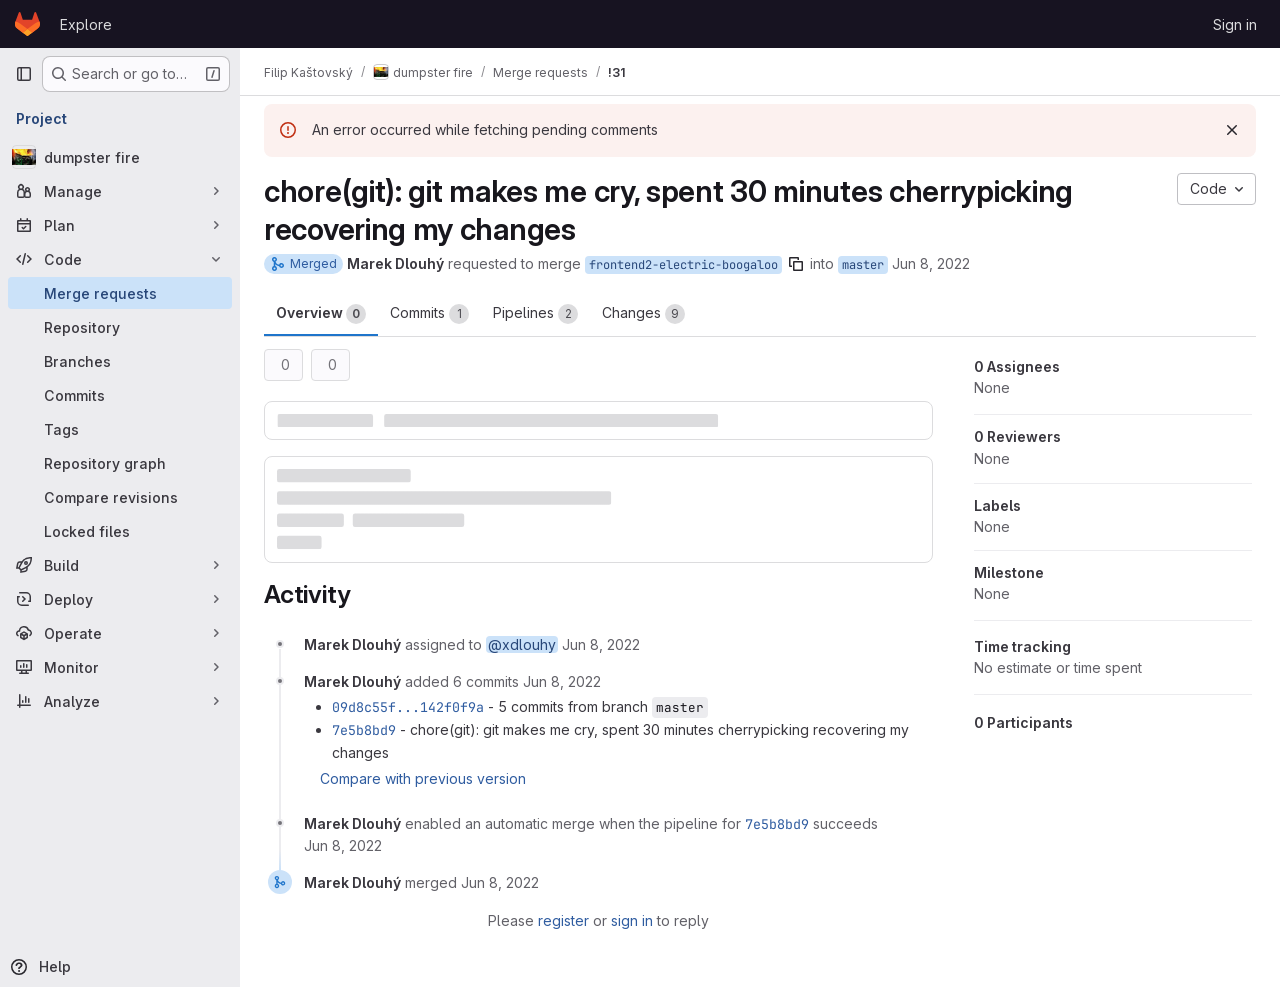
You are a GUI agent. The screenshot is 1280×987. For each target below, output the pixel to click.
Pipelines (535, 314)
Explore (86, 24)
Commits (429, 314)
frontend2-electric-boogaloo (683, 265)
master (863, 265)
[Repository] (120, 327)
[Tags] (120, 429)
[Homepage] (27, 24)
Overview (321, 314)
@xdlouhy (522, 644)
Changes (643, 314)
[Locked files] (120, 531)
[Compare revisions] (120, 497)
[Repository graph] (120, 463)
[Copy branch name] (796, 264)
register (563, 920)
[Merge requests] (120, 293)
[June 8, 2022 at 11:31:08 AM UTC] (500, 882)
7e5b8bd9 (364, 730)
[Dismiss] (1232, 130)
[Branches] (120, 361)
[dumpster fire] (120, 157)
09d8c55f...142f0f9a (408, 707)
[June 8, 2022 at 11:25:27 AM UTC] (601, 644)
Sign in (1235, 24)
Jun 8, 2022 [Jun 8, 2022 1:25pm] (931, 263)
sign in (632, 920)
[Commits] (120, 395)
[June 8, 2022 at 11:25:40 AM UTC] (562, 681)
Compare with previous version (423, 778)
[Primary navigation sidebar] (24, 74)
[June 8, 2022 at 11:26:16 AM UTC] (343, 845)
